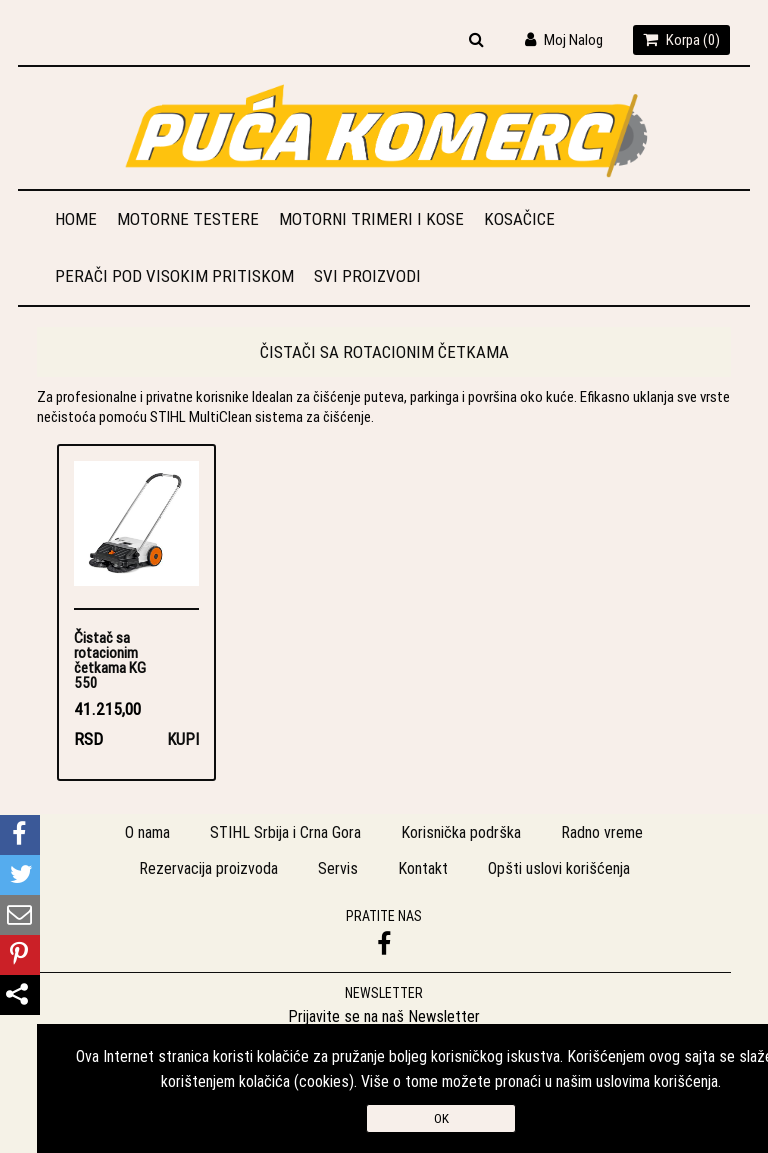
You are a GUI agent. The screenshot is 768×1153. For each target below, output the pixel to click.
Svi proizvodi (367, 276)
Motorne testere (188, 219)
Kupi (183, 739)
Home (76, 219)
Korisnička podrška (461, 832)
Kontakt (423, 868)
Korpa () (681, 39)
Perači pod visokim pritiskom (174, 276)
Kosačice (519, 219)
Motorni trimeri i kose (371, 219)
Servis (338, 868)
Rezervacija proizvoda (208, 868)
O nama (147, 832)
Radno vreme (602, 832)
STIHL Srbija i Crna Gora (285, 832)
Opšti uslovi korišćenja (559, 868)
